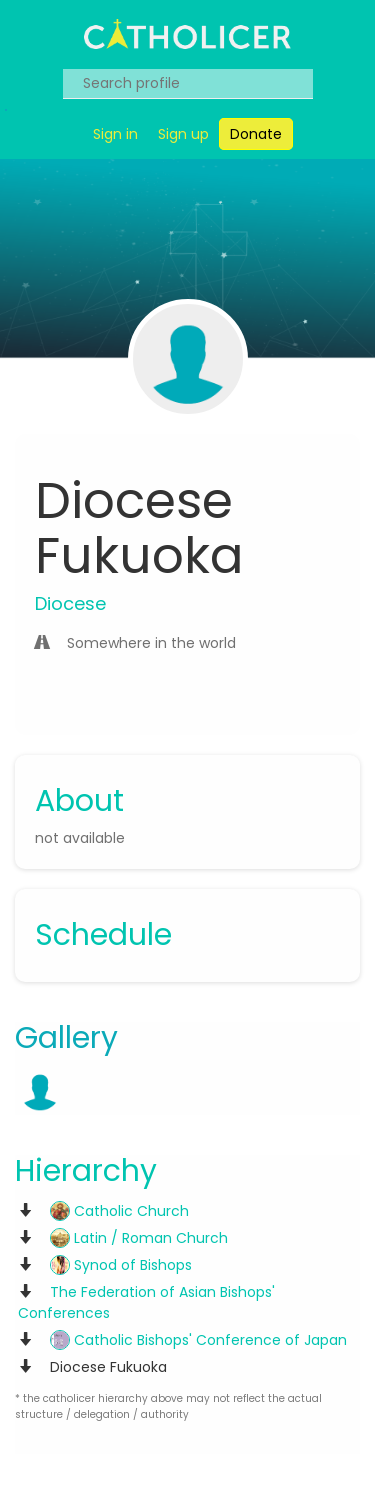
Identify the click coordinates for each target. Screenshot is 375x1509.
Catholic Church (119, 1211)
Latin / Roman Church (139, 1238)
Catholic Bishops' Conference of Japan (198, 1340)
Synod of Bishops (121, 1265)
